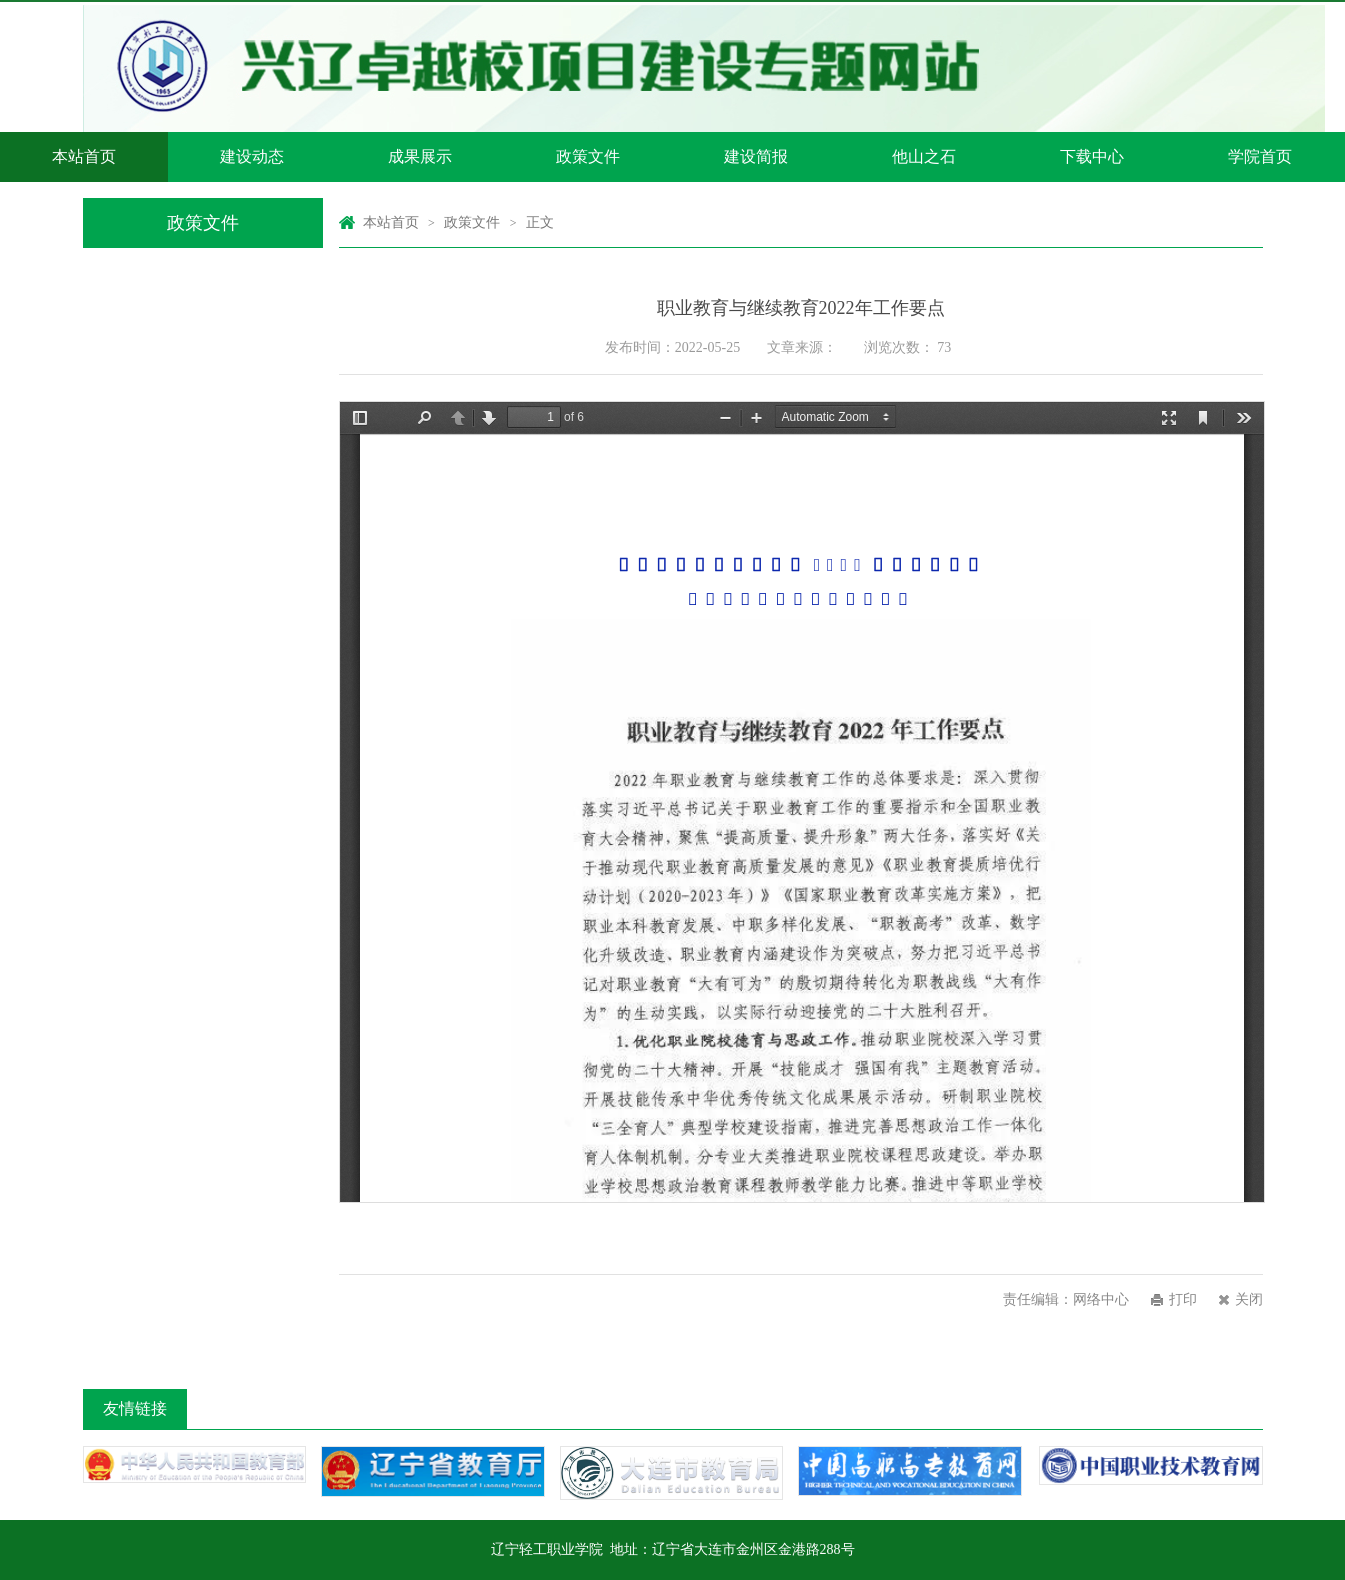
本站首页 (84, 156)
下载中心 (1092, 156)
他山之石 (924, 156)
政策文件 (588, 156)
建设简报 (756, 156)
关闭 (1249, 1299)
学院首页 (1260, 156)
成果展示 (420, 156)
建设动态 (252, 156)
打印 (1183, 1299)
